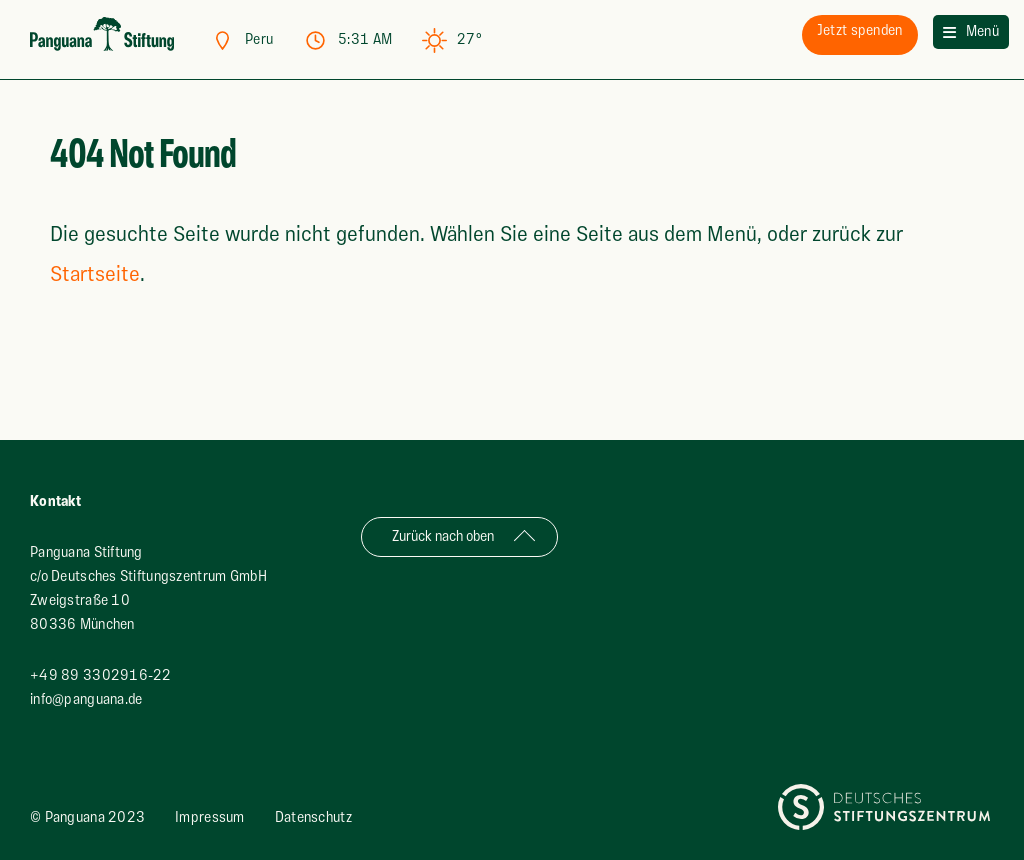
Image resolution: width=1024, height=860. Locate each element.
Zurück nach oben (443, 536)
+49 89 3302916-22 (101, 675)
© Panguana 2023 (87, 817)
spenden (860, 30)
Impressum (210, 817)
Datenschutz (313, 817)
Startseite (95, 274)
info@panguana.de (86, 699)
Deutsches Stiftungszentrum (865, 795)
